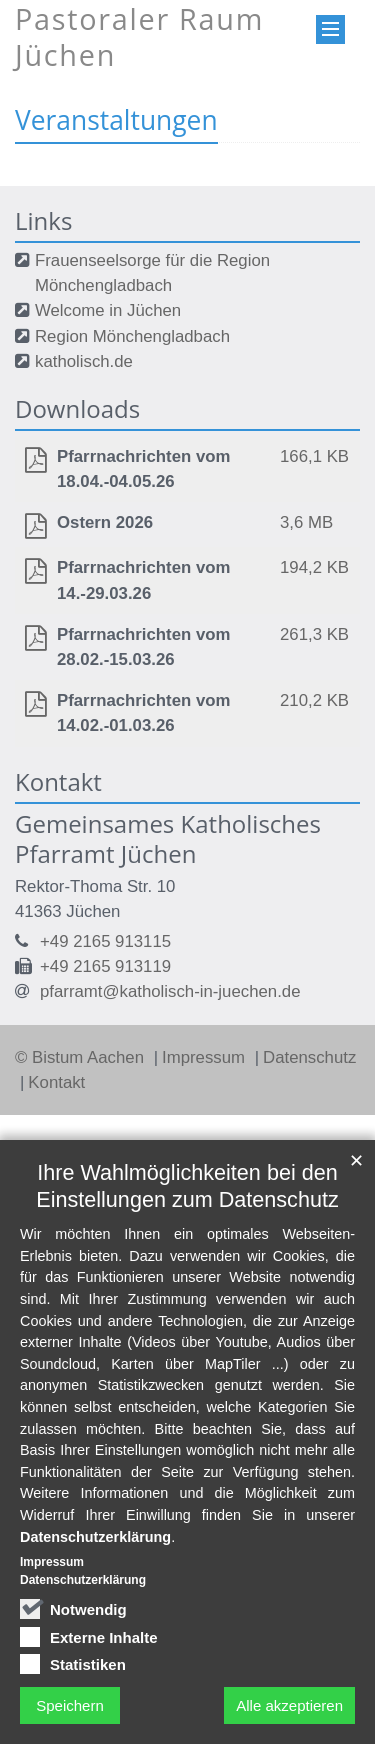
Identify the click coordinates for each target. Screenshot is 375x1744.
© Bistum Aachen (82, 1057)
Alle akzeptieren (289, 1705)
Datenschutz (309, 1057)
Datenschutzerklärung (95, 1537)
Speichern (70, 1705)
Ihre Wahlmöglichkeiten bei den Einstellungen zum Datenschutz (187, 1186)
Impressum (206, 1057)
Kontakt (56, 1082)
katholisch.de (84, 361)
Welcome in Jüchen (108, 310)
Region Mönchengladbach (132, 336)
